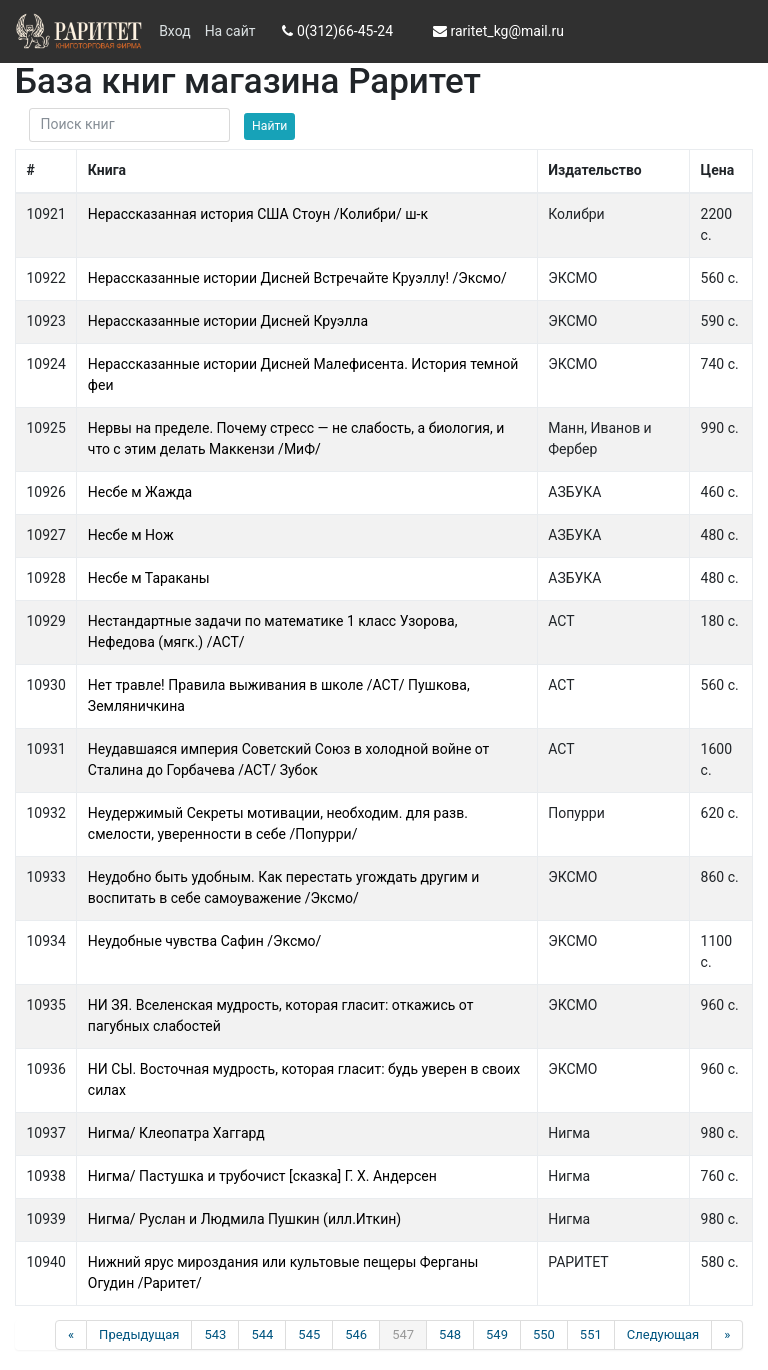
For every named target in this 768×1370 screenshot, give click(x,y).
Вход (174, 31)
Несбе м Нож (131, 535)
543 (215, 1334)
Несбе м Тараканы (149, 578)
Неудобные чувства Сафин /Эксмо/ (205, 941)
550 (544, 1334)
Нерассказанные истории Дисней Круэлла (228, 321)
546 (356, 1334)
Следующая (663, 1334)
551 (591, 1334)
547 (403, 1334)
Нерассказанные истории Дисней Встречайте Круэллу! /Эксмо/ (297, 278)
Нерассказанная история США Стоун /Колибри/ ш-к (258, 214)
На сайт (230, 31)
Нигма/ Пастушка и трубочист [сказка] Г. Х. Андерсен (262, 1176)
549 (497, 1334)
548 (450, 1334)
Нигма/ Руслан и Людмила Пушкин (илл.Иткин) (244, 1219)
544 (262, 1334)
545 (309, 1334)
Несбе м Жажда (140, 492)
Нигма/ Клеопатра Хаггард (176, 1133)
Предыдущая (139, 1334)
